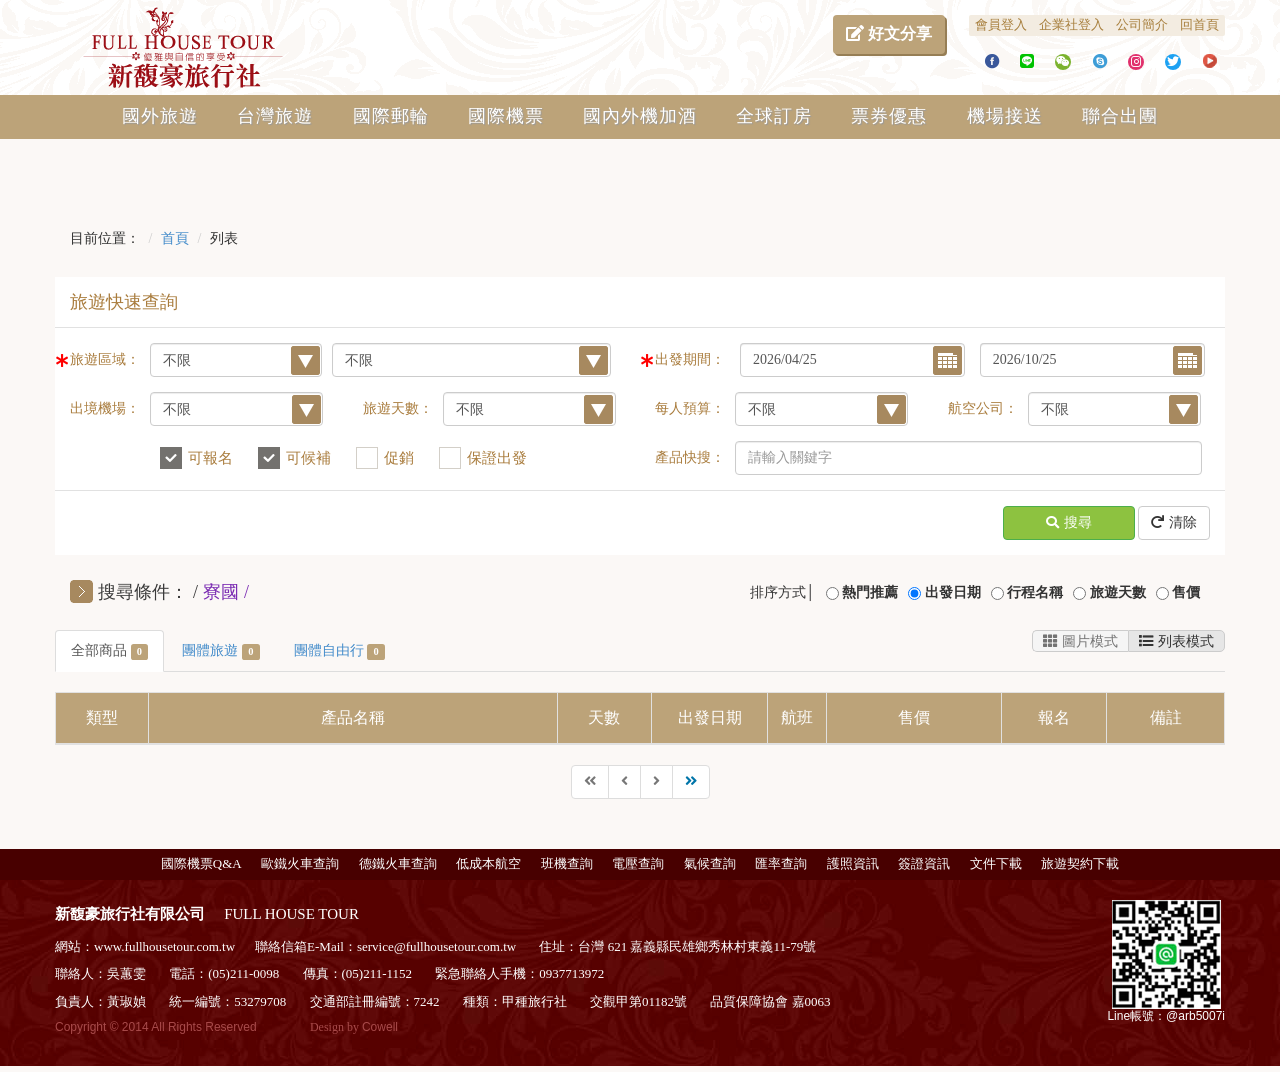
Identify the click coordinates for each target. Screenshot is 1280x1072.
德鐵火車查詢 (398, 863)
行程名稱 (1035, 592)
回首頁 (1199, 24)
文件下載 (996, 863)
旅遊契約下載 (1080, 863)
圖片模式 (1080, 640)
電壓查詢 (638, 863)
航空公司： (983, 408)
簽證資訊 (924, 863)
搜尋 (1069, 523)
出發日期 (953, 592)
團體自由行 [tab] (339, 651)
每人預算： (690, 408)
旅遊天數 (1118, 592)
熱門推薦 (870, 592)
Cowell (380, 1027)
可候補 (308, 458)
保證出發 (497, 458)
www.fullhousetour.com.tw (164, 946)
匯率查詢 (781, 863)
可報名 (210, 458)
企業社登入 (1071, 24)
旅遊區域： (105, 359)
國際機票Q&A (201, 863)
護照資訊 (853, 863)
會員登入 (1001, 24)
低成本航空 (488, 863)
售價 (1186, 592)
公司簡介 (1142, 24)
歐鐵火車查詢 (300, 863)
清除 (1174, 523)
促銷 (399, 458)
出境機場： (105, 408)
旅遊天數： (398, 408)
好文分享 (889, 33)
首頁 (175, 238)
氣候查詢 (710, 863)
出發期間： (690, 359)
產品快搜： (690, 457)
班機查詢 (567, 863)
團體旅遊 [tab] (220, 651)
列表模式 (1176, 640)
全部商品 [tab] (109, 651)
